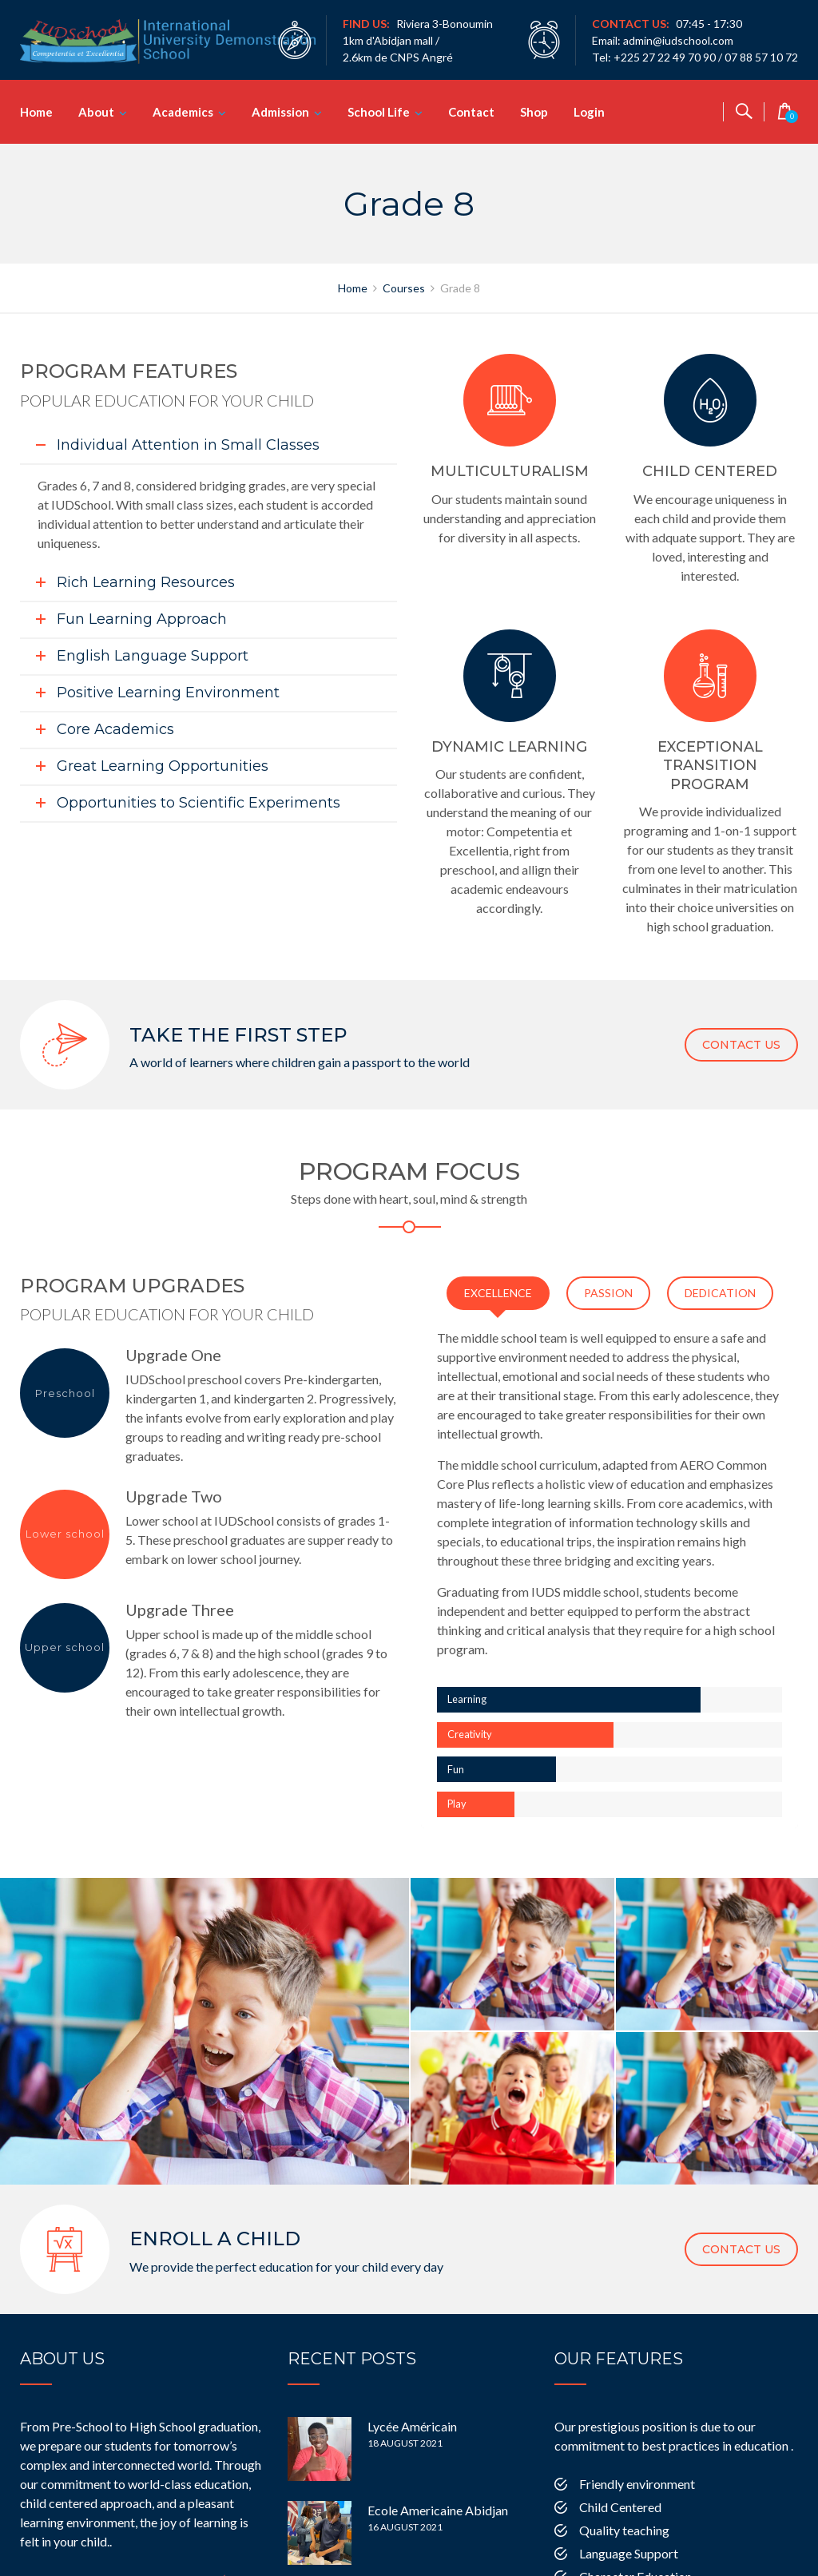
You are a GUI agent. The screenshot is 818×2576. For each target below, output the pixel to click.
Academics (183, 112)
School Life (378, 112)
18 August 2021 (405, 2393)
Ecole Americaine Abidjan (437, 2460)
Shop (534, 112)
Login (589, 112)
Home (36, 112)
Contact (471, 112)
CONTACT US (741, 1045)
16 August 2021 (405, 2477)
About (96, 112)
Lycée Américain (412, 2376)
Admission (280, 112)
